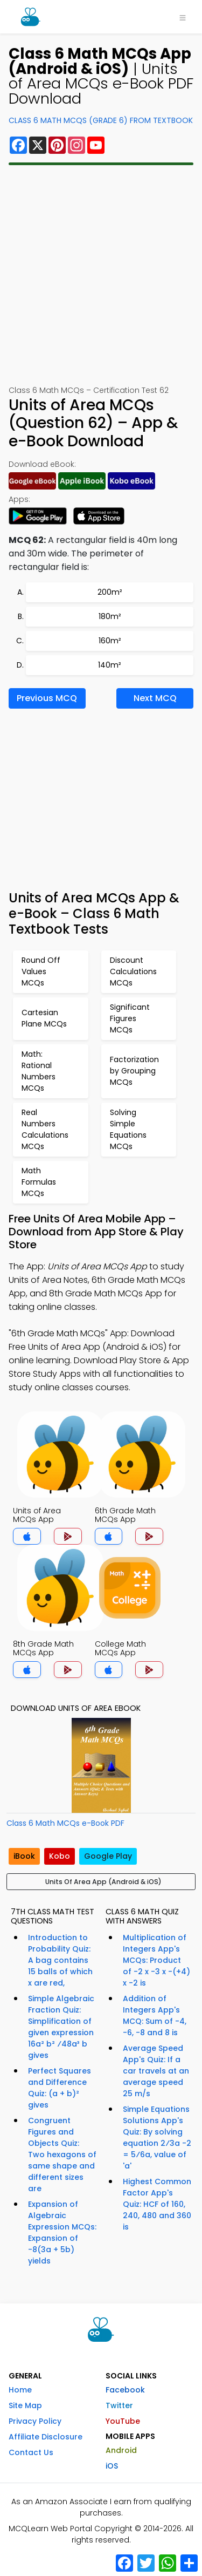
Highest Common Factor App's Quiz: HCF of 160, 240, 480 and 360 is (157, 2204)
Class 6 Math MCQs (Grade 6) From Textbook (101, 120)
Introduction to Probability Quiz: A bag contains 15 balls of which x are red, (60, 1960)
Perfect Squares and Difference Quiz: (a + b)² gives (59, 2087)
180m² (110, 616)
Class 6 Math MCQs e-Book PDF (65, 1823)
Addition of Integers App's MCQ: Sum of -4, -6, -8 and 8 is (154, 2015)
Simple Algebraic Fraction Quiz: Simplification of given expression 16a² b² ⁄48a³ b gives (61, 2027)
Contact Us (31, 2452)
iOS (112, 2466)
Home (20, 2389)
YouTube (123, 2421)
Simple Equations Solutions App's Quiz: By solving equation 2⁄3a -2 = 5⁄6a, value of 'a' (157, 2137)
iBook (24, 1856)
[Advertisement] (101, 275)
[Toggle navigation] (182, 16)
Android (121, 2450)
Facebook (125, 2389)
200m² (109, 592)
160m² (110, 640)
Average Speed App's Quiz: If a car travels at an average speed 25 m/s (156, 2071)
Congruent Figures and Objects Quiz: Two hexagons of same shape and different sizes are (62, 2154)
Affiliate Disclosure (45, 2436)
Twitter (119, 2405)
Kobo (59, 1856)
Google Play (108, 1856)
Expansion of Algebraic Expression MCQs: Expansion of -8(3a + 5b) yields (62, 2232)
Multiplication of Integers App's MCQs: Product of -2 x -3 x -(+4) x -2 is (156, 1960)
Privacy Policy (35, 2421)
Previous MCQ (47, 698)
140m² (109, 665)
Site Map (25, 2405)
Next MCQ (155, 698)
